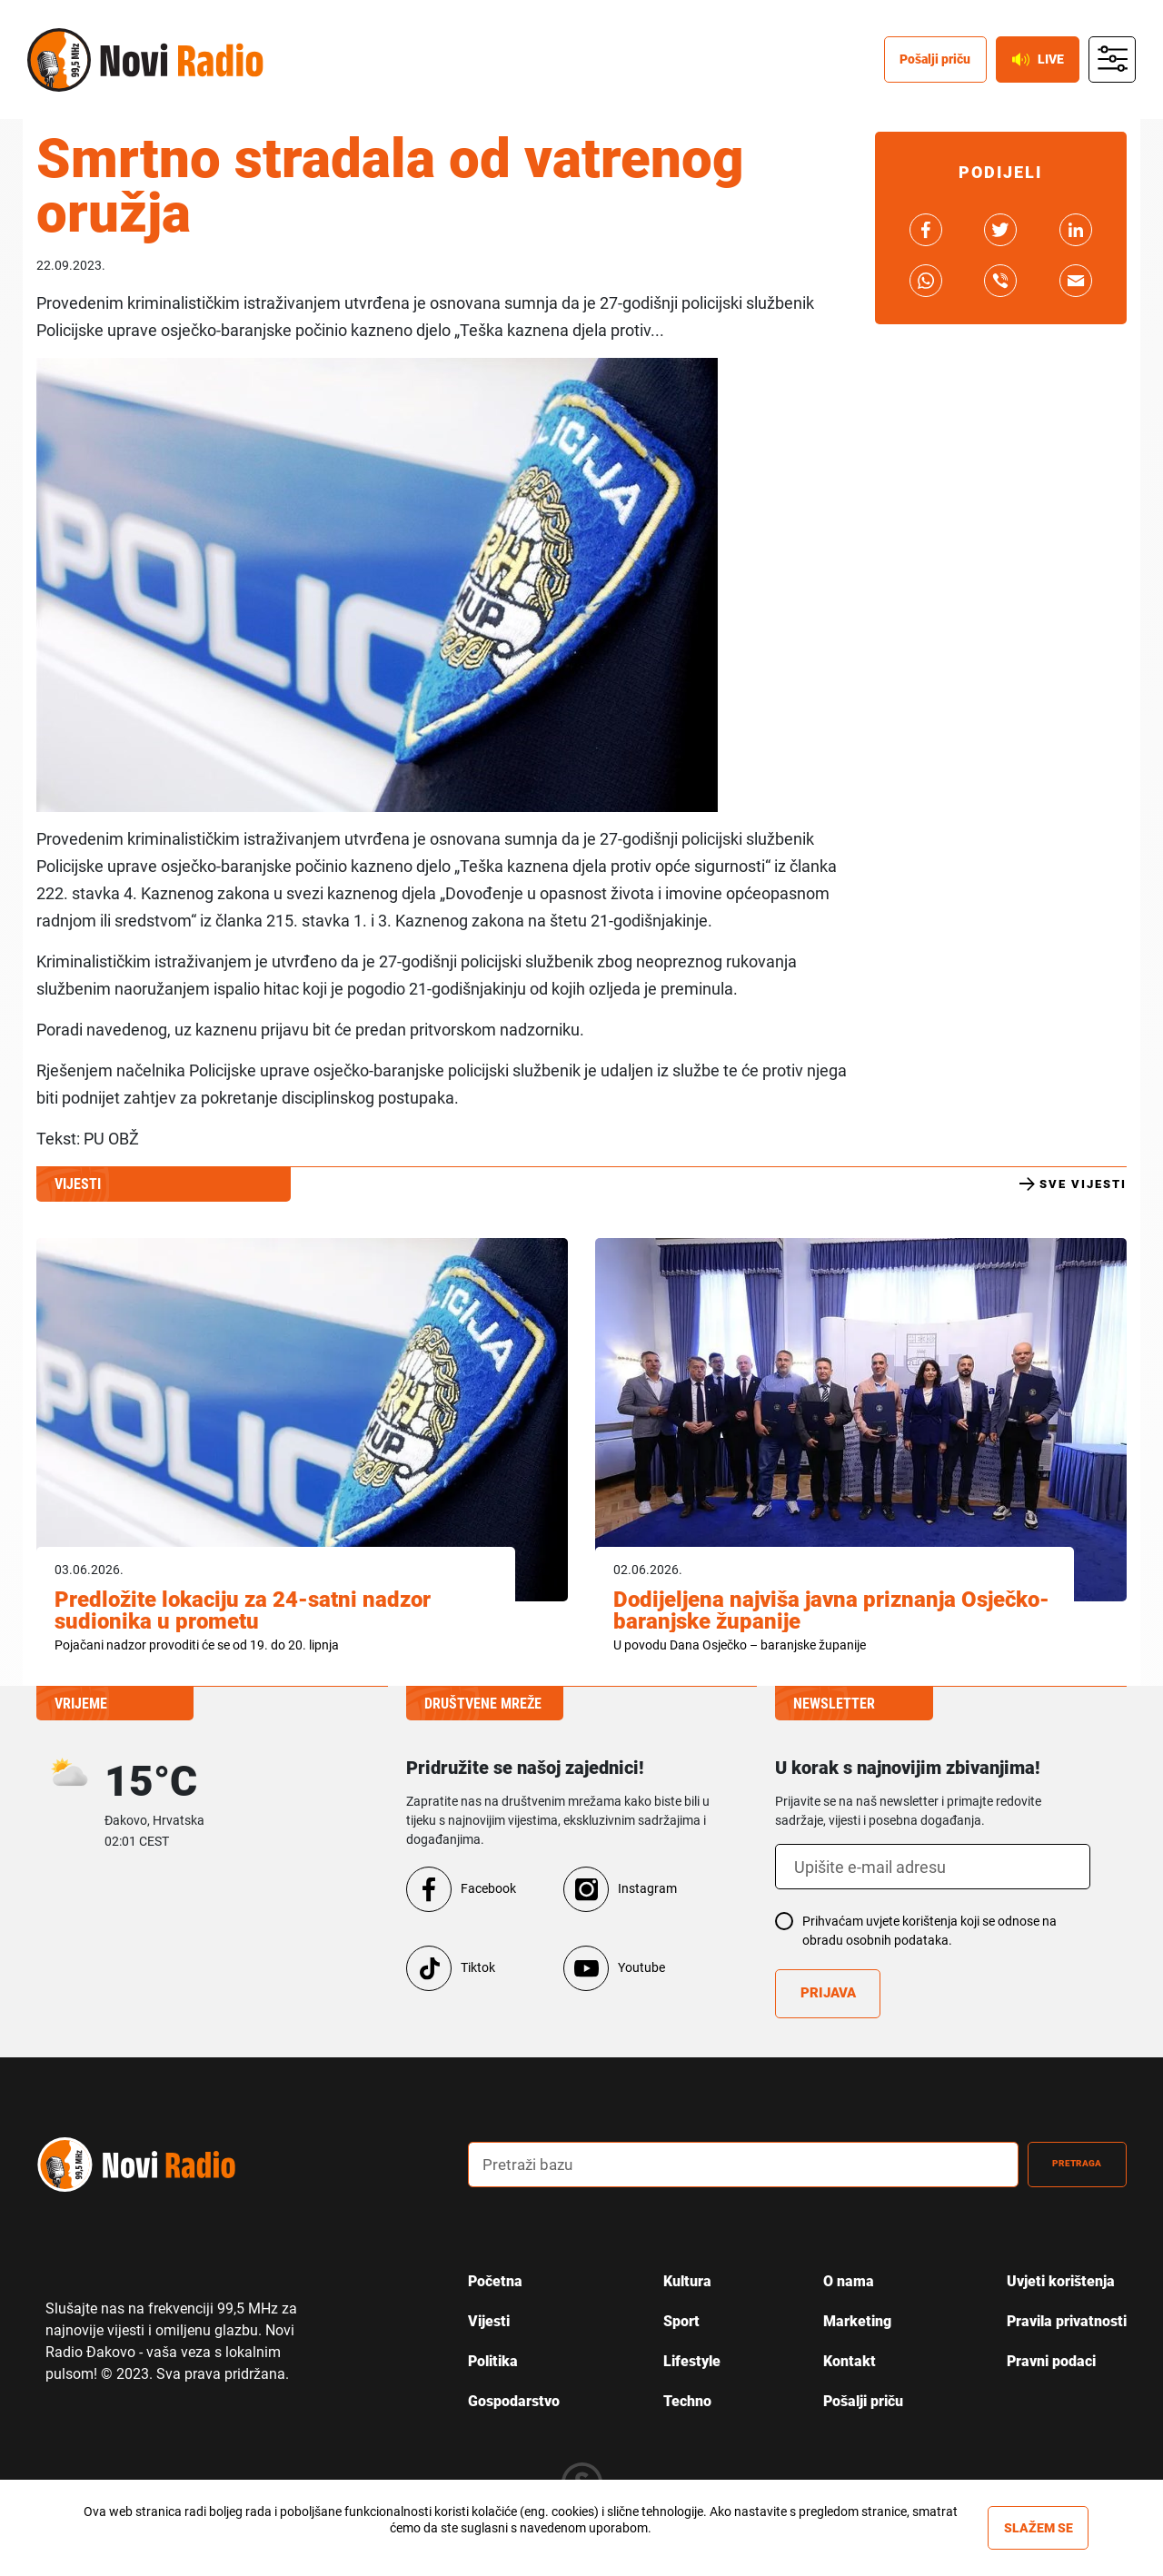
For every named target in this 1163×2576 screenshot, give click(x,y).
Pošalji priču (863, 2401)
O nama (848, 2281)
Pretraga (1063, 2163)
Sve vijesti (1073, 1184)
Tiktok (478, 1967)
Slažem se (1038, 2528)
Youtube (641, 1967)
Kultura (687, 2281)
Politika (493, 2361)
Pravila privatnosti (1067, 2321)
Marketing (857, 2321)
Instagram (647, 1888)
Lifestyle (692, 2361)
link (926, 229)
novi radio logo (159, 2164)
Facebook (488, 1888)
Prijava (831, 1994)
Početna (495, 2281)
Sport (681, 2321)
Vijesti (489, 2321)
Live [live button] (1030, 65)
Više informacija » (516, 2544)
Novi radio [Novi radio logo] (59, 66)
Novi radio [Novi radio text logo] (181, 66)
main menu (1111, 66)
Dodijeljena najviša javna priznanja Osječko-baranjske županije (831, 1610)
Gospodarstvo (514, 2401)
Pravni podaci (1051, 2361)
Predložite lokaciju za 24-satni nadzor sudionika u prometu (243, 1610)
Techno (687, 2401)
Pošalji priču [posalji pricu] (917, 65)
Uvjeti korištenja (1061, 2281)
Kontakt (849, 2361)
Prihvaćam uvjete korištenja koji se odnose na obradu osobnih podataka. (929, 1930)
